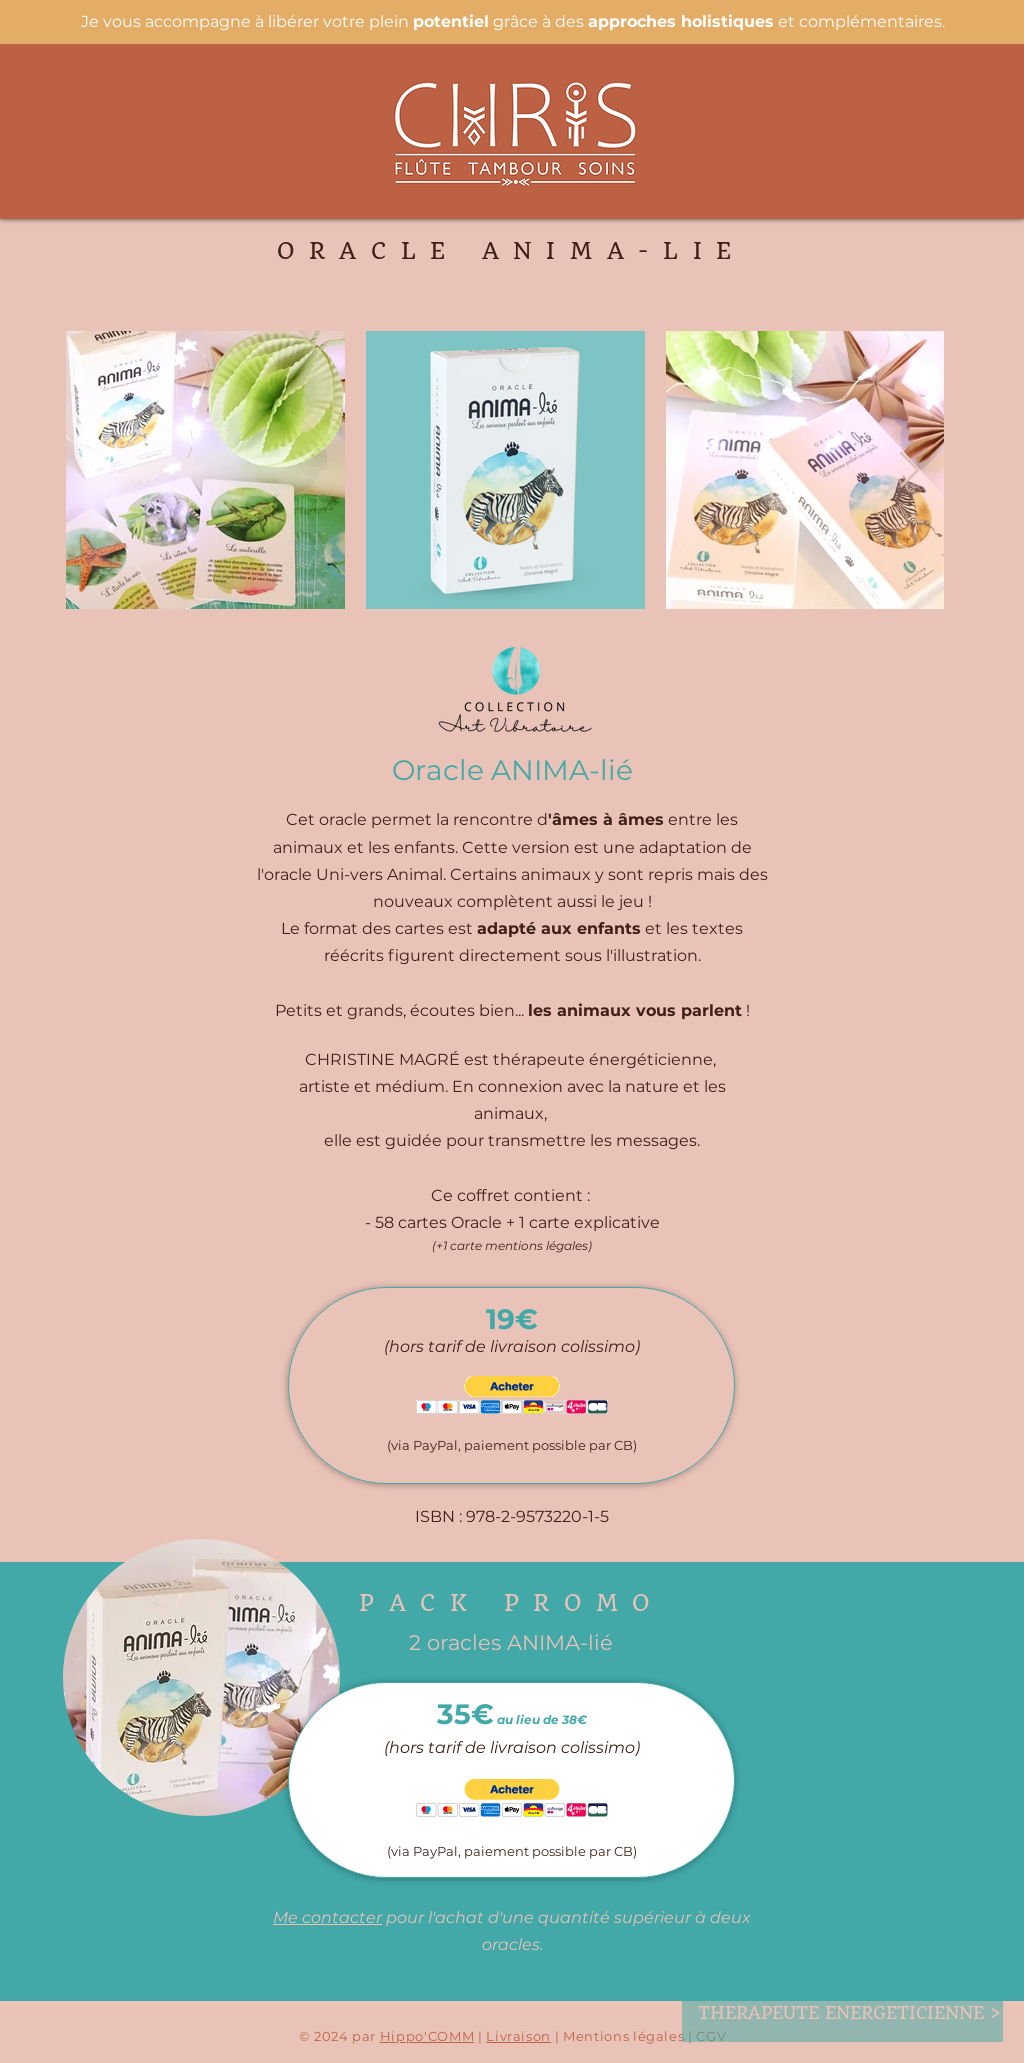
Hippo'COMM (427, 2036)
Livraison (518, 2036)
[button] (512, 1395)
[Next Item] (909, 470)
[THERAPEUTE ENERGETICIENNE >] (849, 2013)
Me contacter (327, 1917)
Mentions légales (623, 2036)
